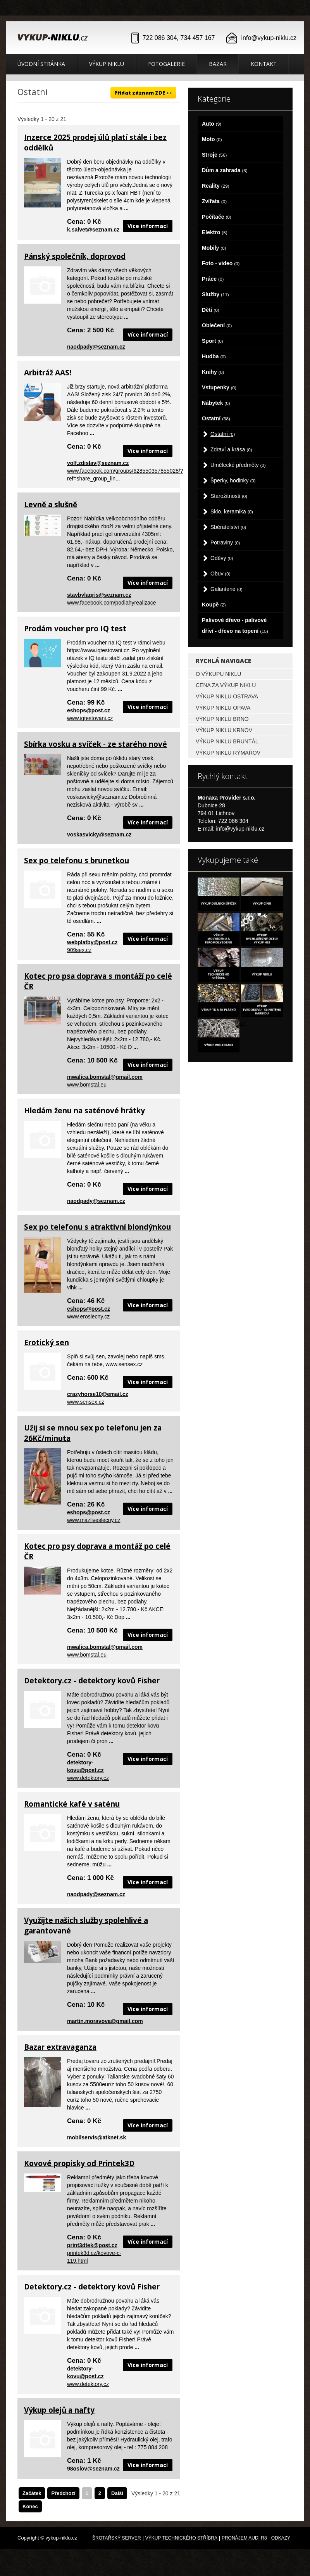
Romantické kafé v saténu (72, 1804)
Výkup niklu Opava (223, 708)
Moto (212, 139)
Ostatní (216, 418)
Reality (215, 186)
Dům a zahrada (225, 170)
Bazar (218, 63)
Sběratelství (228, 527)
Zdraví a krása (231, 449)
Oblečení (217, 325)
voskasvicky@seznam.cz (99, 834)
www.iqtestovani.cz (90, 718)
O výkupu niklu (218, 674)
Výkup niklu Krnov (224, 730)
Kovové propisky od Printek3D (79, 2163)
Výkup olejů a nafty (59, 2410)
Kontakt (264, 63)
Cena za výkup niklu (226, 685)
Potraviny (225, 542)
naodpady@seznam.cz (96, 347)
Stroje (214, 155)
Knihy (213, 372)
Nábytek (216, 403)
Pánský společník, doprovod (75, 256)
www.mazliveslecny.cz (93, 1520)
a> (242, 1023)
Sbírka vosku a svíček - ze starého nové (95, 744)
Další (117, 2493)
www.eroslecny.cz (88, 1316)
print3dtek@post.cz (92, 2245)
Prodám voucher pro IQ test (75, 629)
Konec (30, 2506)
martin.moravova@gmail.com (105, 2021)
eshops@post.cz (88, 710)
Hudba (214, 356)
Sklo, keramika (231, 511)
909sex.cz (79, 950)
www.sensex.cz (85, 1402)
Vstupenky (219, 387)
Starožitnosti (228, 496)
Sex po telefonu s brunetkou (76, 860)
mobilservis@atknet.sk (96, 2137)
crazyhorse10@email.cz (97, 1394)
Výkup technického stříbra (181, 2538)
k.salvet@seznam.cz (93, 229)
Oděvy (221, 558)
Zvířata (214, 201)
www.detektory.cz (88, 1778)
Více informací (147, 226)
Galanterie (226, 589)
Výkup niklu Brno (222, 719)
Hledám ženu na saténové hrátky (84, 1111)
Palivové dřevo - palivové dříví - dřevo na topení (235, 625)
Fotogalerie (166, 63)
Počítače (216, 217)
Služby (215, 294)
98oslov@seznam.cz (93, 2468)
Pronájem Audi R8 (244, 2538)
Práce (213, 279)
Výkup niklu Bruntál (227, 741)
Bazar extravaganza (60, 2047)
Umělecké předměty (238, 465)
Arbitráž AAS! (47, 373)
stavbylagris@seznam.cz (99, 595)
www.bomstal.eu (87, 1085)
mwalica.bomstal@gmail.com (105, 1077)
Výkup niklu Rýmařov (228, 753)
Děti (210, 310)
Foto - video (220, 263)
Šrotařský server (116, 2538)
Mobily (214, 248)
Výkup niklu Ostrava (227, 696)
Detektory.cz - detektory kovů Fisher (92, 1681)
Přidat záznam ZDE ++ (143, 92)
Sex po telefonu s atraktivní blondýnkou (97, 1227)
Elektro (214, 232)
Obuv (220, 573)
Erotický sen (46, 1342)
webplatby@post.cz (92, 942)
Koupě (214, 604)
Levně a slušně (50, 504)
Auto (211, 124)
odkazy (280, 2538)
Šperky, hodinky (233, 480)
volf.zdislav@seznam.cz (98, 463)
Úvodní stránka (41, 63)
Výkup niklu (106, 63)
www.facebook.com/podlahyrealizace (111, 603)
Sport (212, 341)
